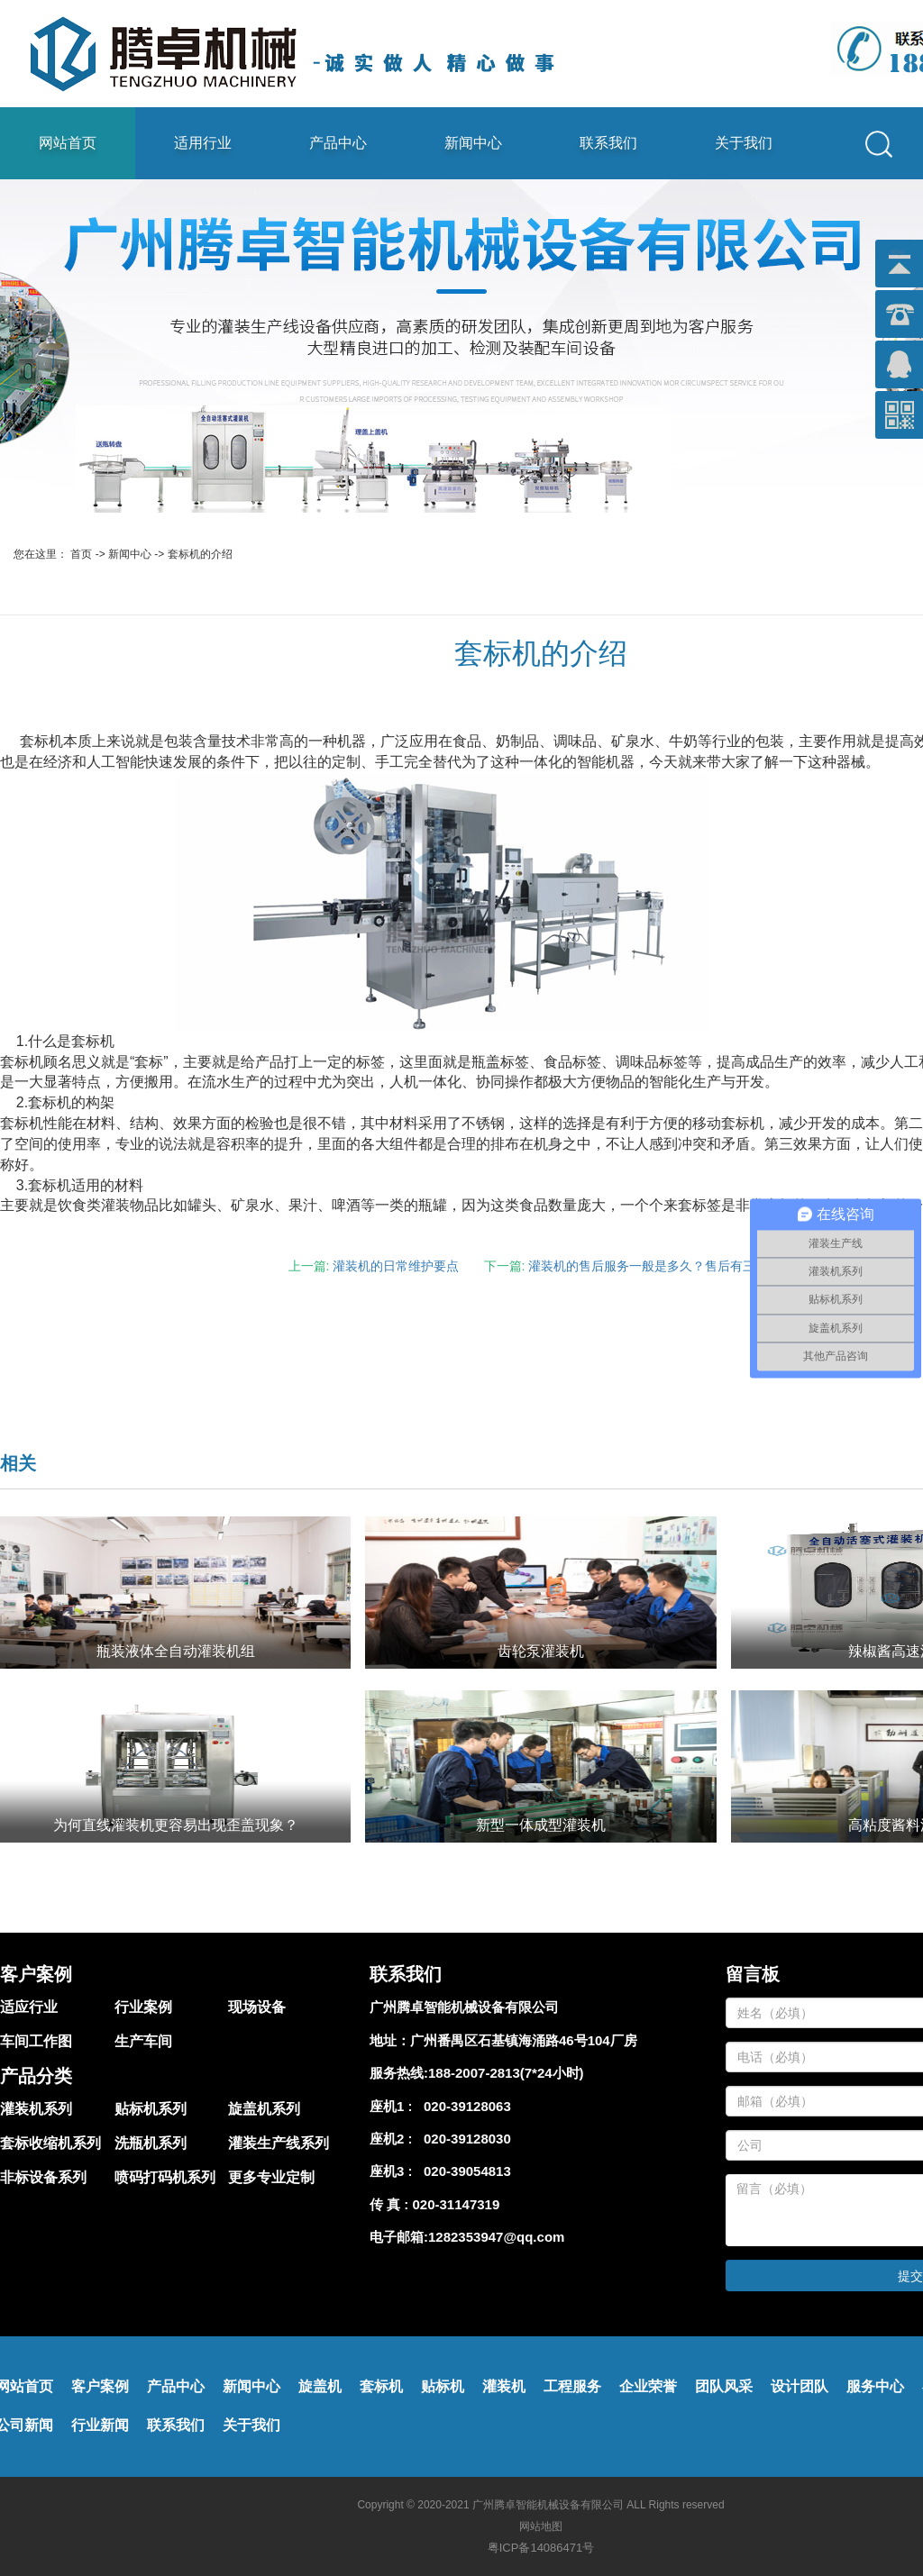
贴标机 (442, 2386)
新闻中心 (473, 142)
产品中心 (338, 142)
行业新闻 (100, 2425)
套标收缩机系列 (50, 2143)
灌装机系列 (36, 2108)
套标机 (381, 2386)
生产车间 (143, 2041)
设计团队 (799, 2386)
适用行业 (203, 142)
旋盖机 (320, 2386)
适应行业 (29, 2007)
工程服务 (572, 2386)
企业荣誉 (648, 2386)
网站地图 (540, 2526)
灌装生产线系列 (278, 2143)
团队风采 (724, 2386)
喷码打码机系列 (164, 2177)
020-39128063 (463, 2106)
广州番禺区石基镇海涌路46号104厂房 (523, 2040)
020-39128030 (463, 2138)
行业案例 (143, 2007)
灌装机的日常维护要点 (396, 1266)
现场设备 (257, 2007)
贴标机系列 (150, 2108)
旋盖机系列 (264, 2108)
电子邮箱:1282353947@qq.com (467, 2236)
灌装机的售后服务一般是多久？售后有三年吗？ (660, 1266)
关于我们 (743, 142)
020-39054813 (463, 2171)
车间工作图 (36, 2041)
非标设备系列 (43, 2177)
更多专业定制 (271, 2177)
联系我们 (608, 142)
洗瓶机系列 (150, 2143)
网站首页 (67, 142)
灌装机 (503, 2386)
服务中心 (875, 2386)
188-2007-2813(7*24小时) (506, 2072)
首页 (81, 554)
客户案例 (100, 2386)
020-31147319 (456, 2204)
